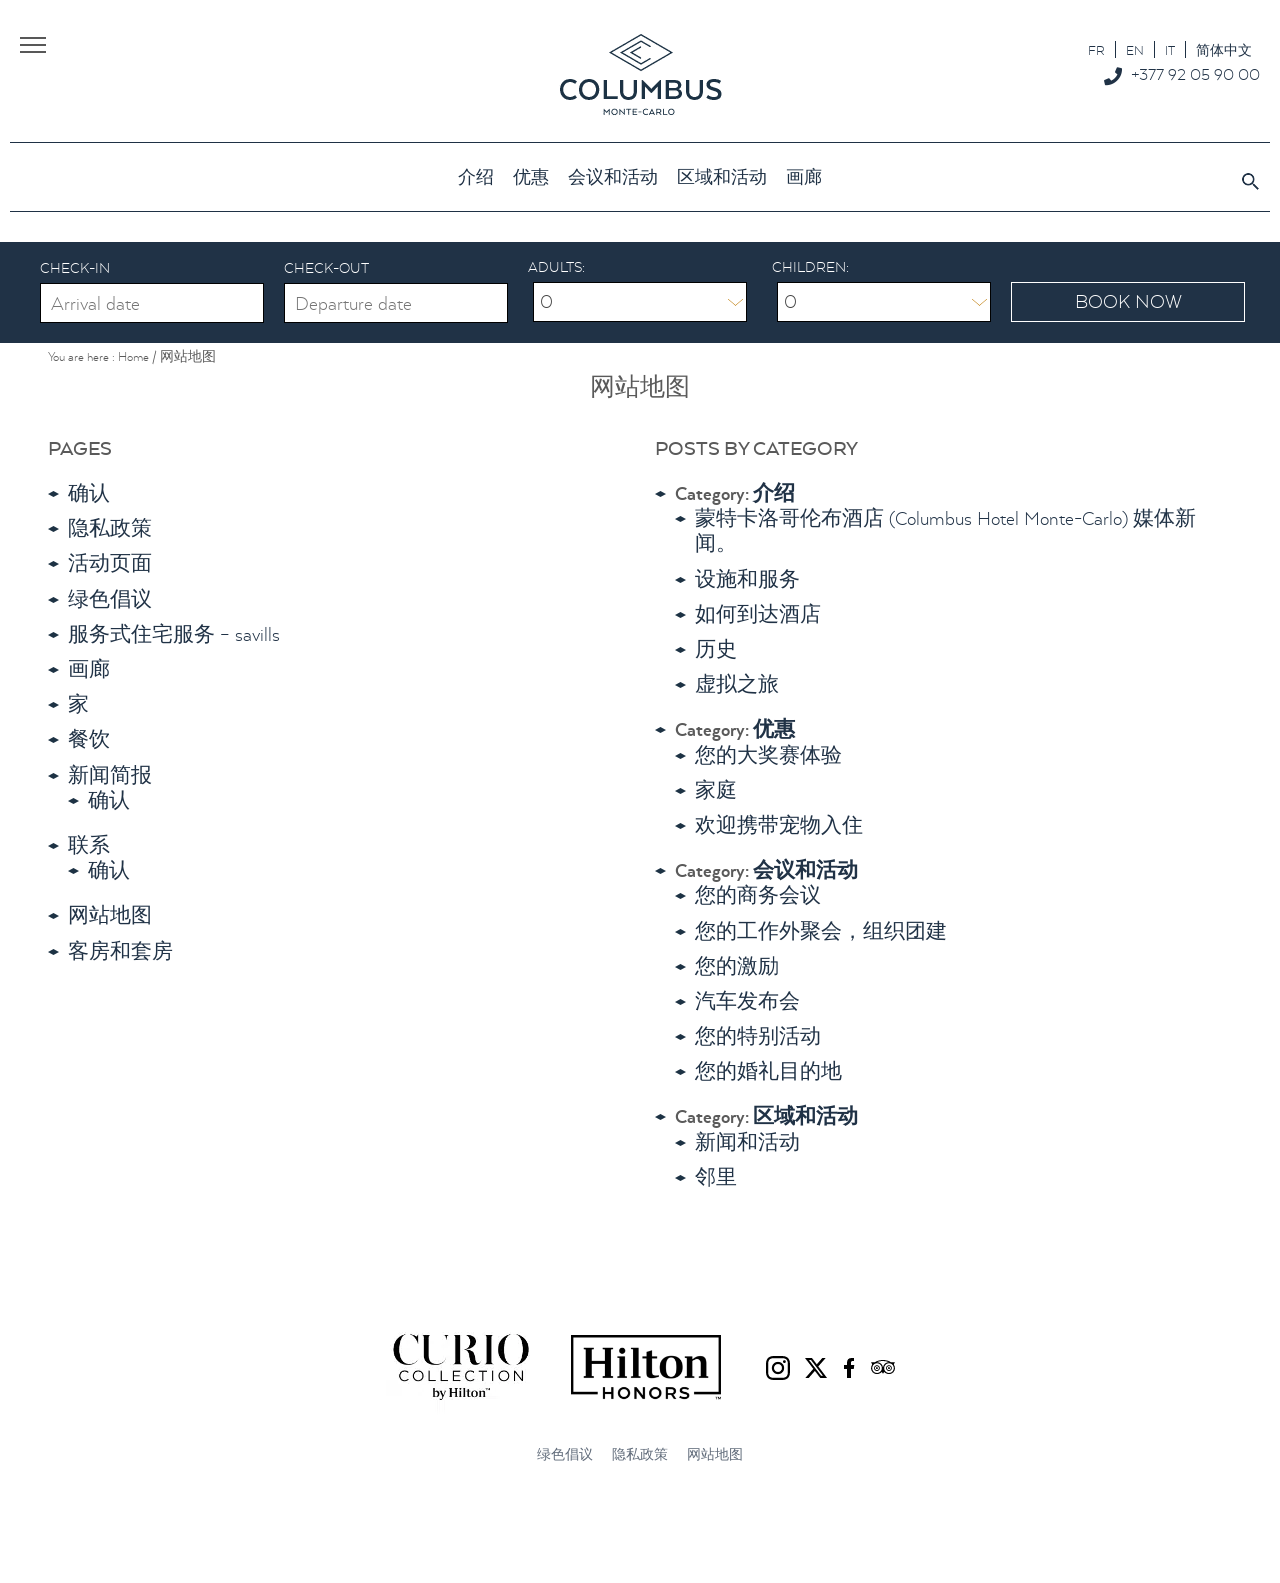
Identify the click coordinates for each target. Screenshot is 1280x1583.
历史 (716, 649)
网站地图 (110, 915)
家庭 (716, 790)
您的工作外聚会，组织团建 (821, 931)
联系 (89, 845)
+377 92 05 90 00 (1195, 74)
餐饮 (89, 739)
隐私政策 (110, 528)
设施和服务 (747, 579)
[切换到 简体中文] (1224, 49)
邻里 (716, 1177)
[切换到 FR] (1096, 49)
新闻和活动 (747, 1142)
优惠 (774, 729)
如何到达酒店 (758, 614)
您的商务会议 (758, 895)
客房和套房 (120, 951)
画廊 (89, 669)
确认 (89, 493)
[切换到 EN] (1135, 49)
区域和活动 (805, 1116)
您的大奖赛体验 (768, 755)
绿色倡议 (110, 599)
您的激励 (737, 966)
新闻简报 (110, 775)
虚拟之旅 (737, 684)
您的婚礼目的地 (768, 1071)
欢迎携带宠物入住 (779, 825)
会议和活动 (805, 870)
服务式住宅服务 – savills (174, 634)
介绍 (774, 493)
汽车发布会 (747, 1001)
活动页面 (110, 563)
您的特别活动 (758, 1036)
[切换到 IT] (1170, 49)
